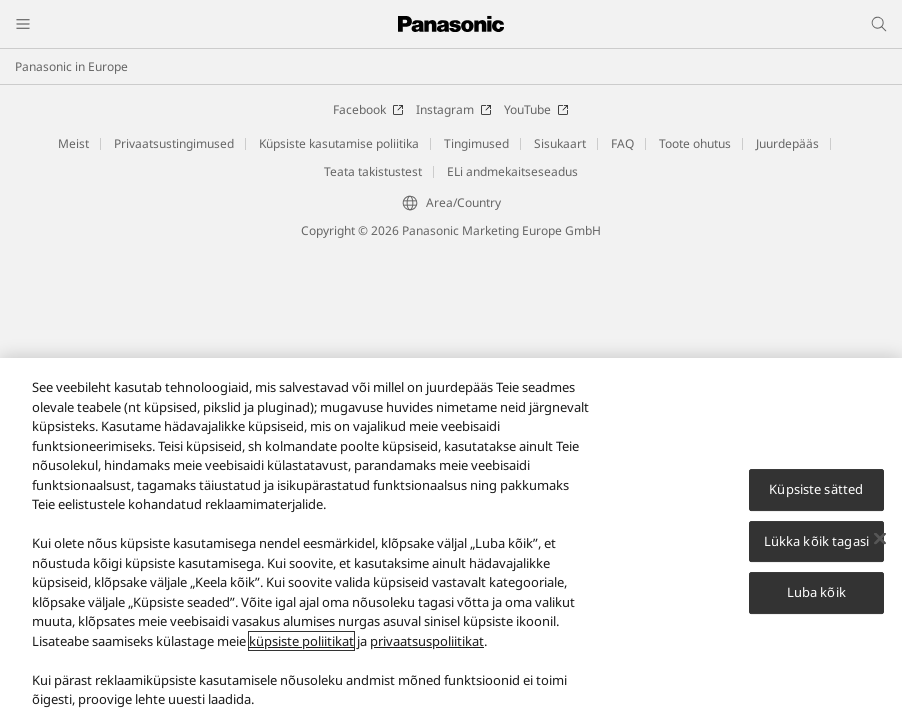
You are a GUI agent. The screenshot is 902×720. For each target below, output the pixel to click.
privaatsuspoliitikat (427, 647)
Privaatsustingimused (174, 143)
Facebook (368, 109)
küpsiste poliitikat (301, 647)
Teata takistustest (373, 171)
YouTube (536, 109)
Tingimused (476, 143)
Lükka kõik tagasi (816, 547)
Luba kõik (816, 599)
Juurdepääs (787, 143)
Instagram (454, 109)
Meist (73, 143)
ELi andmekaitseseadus (512, 171)
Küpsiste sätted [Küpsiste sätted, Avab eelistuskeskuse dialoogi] (816, 495)
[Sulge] (880, 545)
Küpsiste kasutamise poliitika (339, 143)
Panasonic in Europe (71, 66)
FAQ (622, 143)
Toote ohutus (695, 143)
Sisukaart (560, 143)
